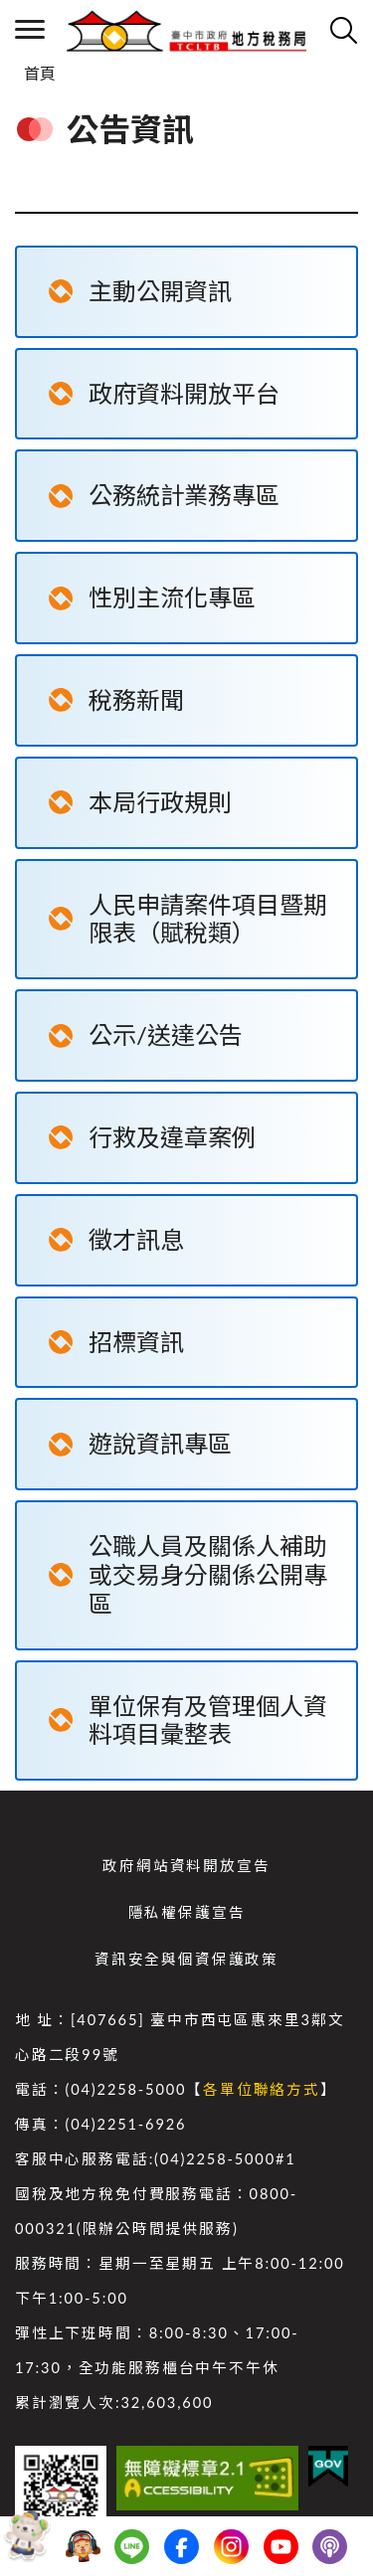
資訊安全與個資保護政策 (186, 1959)
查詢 (343, 30)
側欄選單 (30, 29)
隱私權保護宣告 (187, 1912)
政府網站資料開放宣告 (186, 1865)
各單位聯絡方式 (261, 2089)
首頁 (40, 73)
